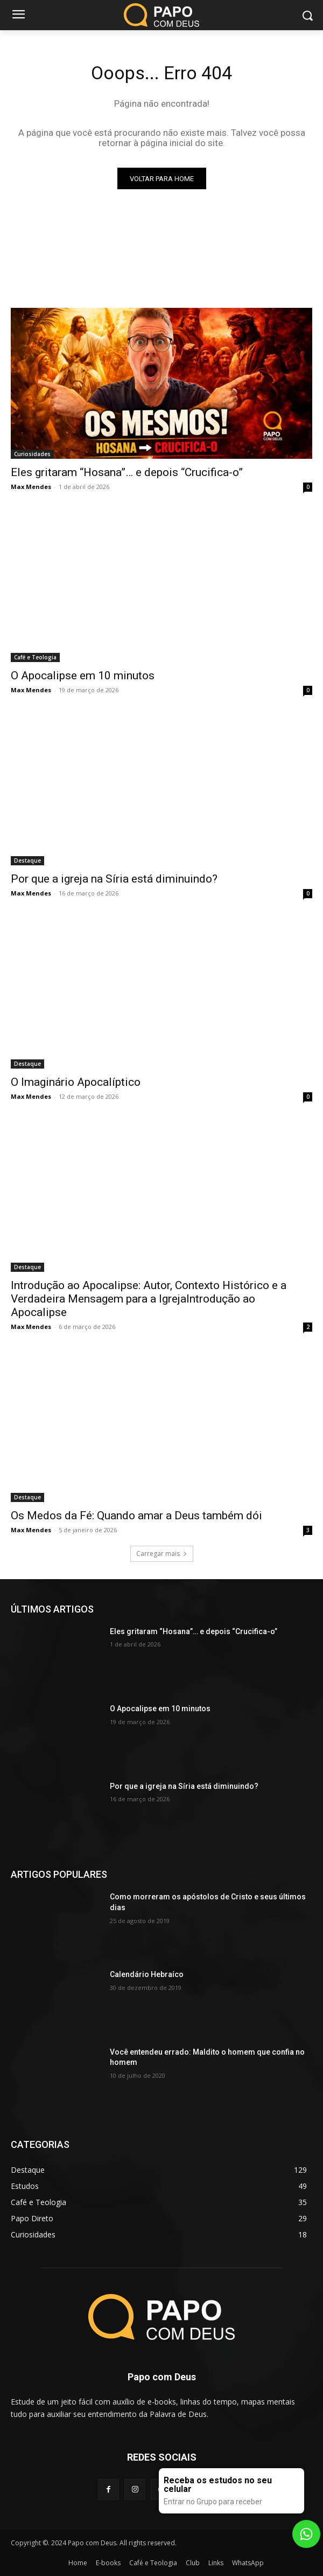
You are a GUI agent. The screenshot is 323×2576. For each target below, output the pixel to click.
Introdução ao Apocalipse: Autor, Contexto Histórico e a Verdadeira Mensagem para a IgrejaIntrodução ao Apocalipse (148, 1299)
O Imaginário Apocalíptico (76, 1082)
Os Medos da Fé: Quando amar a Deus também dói (136, 1515)
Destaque (27, 860)
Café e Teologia (35, 657)
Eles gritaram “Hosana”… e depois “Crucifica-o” (127, 472)
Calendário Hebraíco (147, 1974)
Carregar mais (161, 1553)
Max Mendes (31, 487)
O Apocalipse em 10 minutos (83, 675)
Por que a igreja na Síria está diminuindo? (114, 878)
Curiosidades (32, 454)
